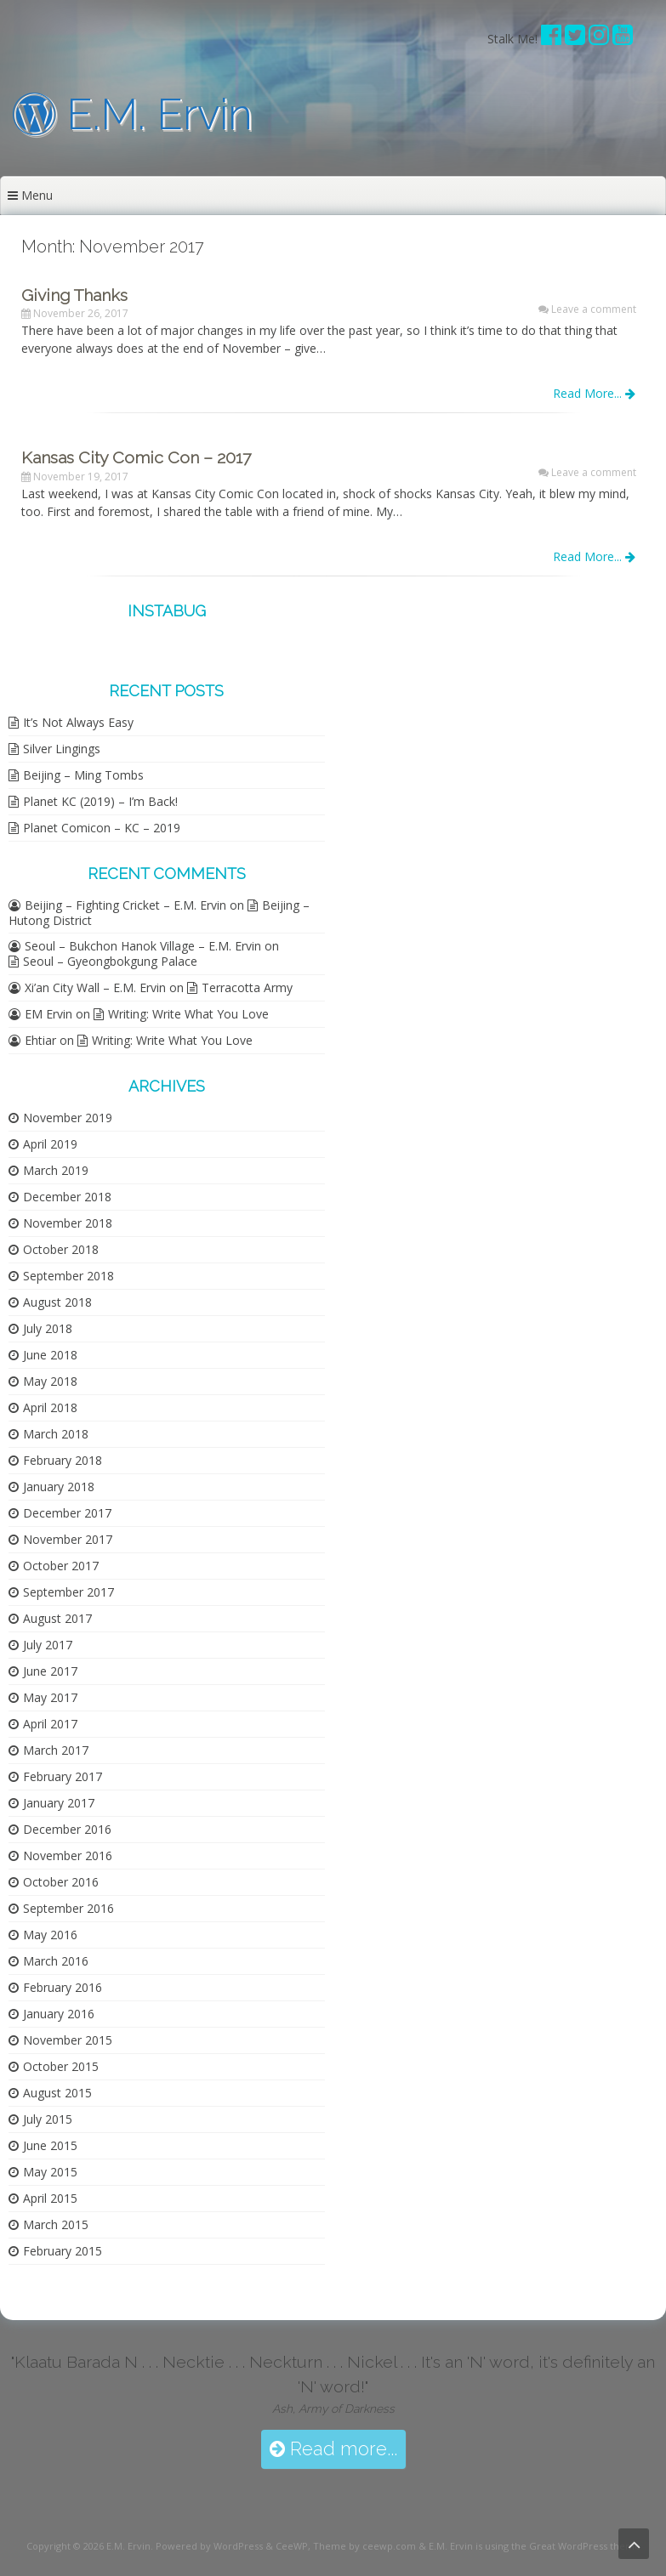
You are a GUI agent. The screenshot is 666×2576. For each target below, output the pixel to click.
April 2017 (50, 1724)
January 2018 (58, 1486)
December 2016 (67, 1829)
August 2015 (57, 2093)
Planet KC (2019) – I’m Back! (100, 801)
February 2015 (62, 2251)
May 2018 (50, 1381)
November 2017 (67, 1539)
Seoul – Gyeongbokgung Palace (110, 961)
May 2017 (50, 1697)
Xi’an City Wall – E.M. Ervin (95, 987)
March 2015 (55, 2224)
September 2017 (68, 1592)
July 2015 (47, 2119)
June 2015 (50, 2145)
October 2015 (61, 2066)
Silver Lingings (61, 748)
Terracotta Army (247, 987)
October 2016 (61, 1882)
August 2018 (57, 1302)
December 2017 (67, 1513)
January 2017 (58, 1803)
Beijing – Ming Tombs (83, 775)
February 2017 (62, 1776)
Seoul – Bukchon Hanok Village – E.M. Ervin (143, 946)
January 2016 (58, 2014)
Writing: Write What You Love (188, 1014)
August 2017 (57, 1618)
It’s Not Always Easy (78, 722)
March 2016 (55, 1961)
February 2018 (62, 1460)
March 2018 (55, 1434)
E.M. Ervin (133, 114)
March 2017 (55, 1750)
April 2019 (50, 1144)
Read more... (333, 2449)
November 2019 (67, 1117)
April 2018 (50, 1407)
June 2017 (50, 1671)
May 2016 (50, 1934)
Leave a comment (593, 309)
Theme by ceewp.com (364, 2545)
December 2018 (67, 1197)
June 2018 (50, 1355)
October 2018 (61, 1249)
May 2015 (50, 2172)
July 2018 (47, 1328)
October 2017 (61, 1566)
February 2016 (62, 1987)
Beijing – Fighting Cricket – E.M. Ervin (125, 905)
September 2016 (68, 1908)
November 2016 (67, 1855)
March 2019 (55, 1170)
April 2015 (50, 2198)
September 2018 (68, 1276)
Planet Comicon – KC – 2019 (101, 828)
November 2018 (67, 1223)
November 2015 (67, 2040)
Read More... (594, 393)
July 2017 (47, 1645)
